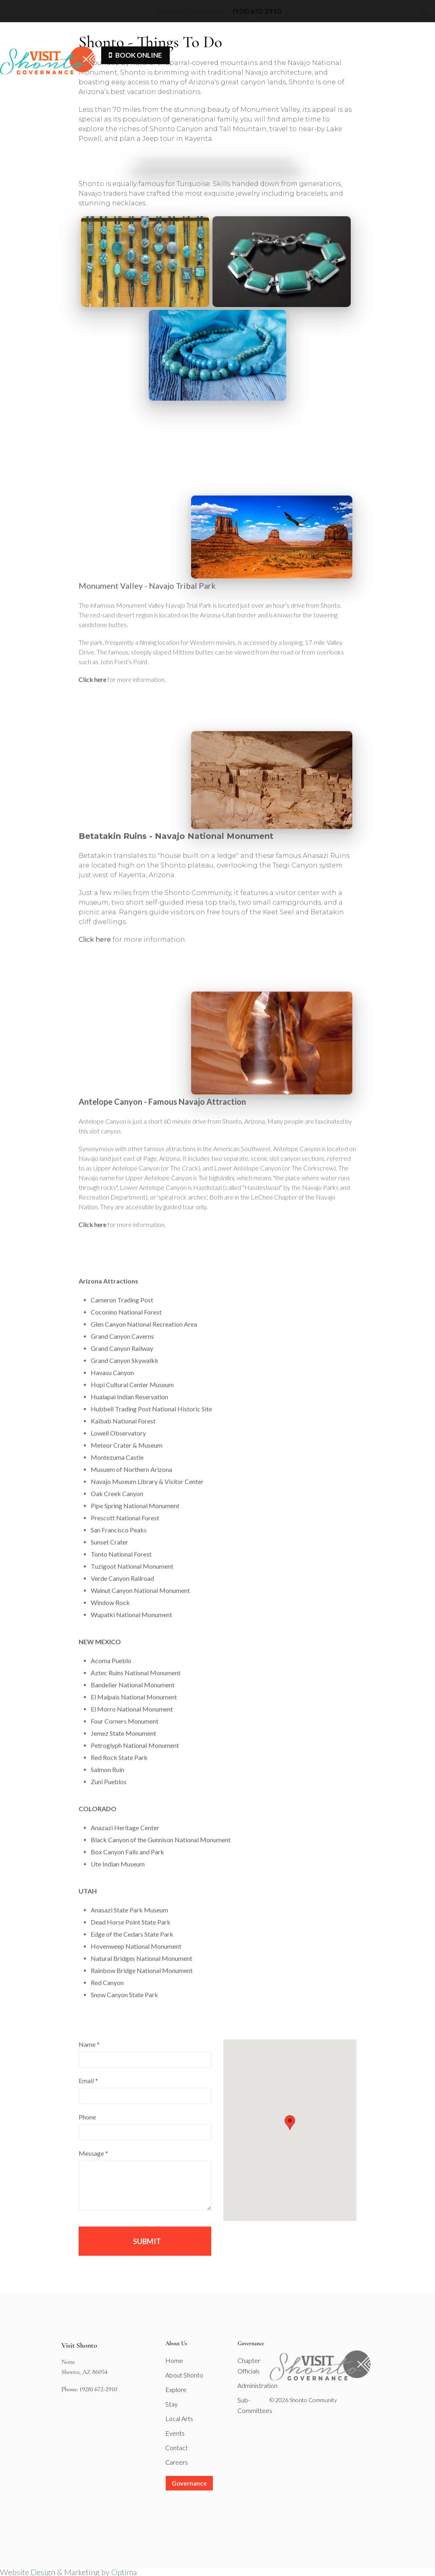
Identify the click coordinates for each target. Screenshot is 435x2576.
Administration (257, 2385)
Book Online (135, 55)
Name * (89, 2059)
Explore (176, 2389)
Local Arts (179, 2418)
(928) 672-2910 (257, 11)
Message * (93, 2168)
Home (174, 2360)
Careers (176, 2462)
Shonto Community (193, 12)
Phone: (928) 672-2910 (89, 2389)
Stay (171, 2404)
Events (175, 2433)
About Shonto (184, 2375)
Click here (92, 694)
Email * (88, 2096)
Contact (176, 2447)
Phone (87, 2132)
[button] (290, 2138)
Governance (189, 2483)
